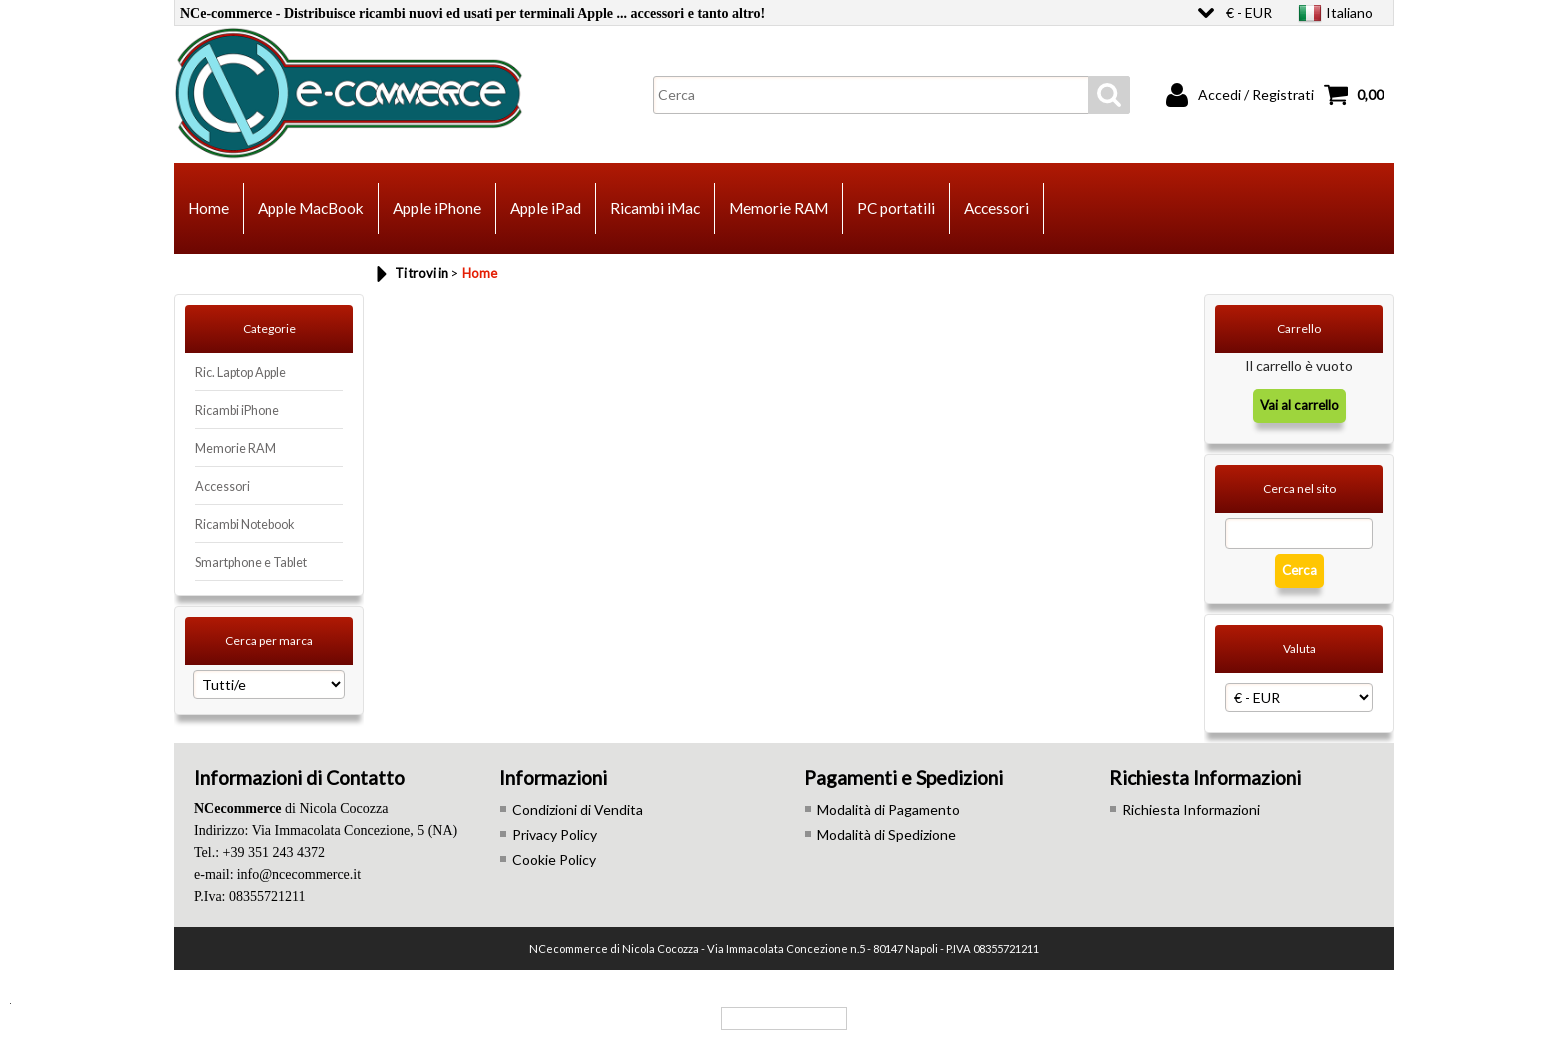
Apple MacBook (311, 208)
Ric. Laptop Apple (240, 372)
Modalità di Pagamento (888, 809)
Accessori (996, 208)
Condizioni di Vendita (577, 809)
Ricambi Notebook (245, 524)
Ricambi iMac (655, 208)
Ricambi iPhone (237, 410)
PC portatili (896, 208)
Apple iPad (545, 208)
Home (208, 208)
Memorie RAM (778, 208)
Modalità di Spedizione (886, 834)
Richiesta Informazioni (1191, 809)
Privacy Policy (554, 834)
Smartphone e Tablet (251, 562)
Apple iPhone (437, 208)
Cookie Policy (554, 859)
